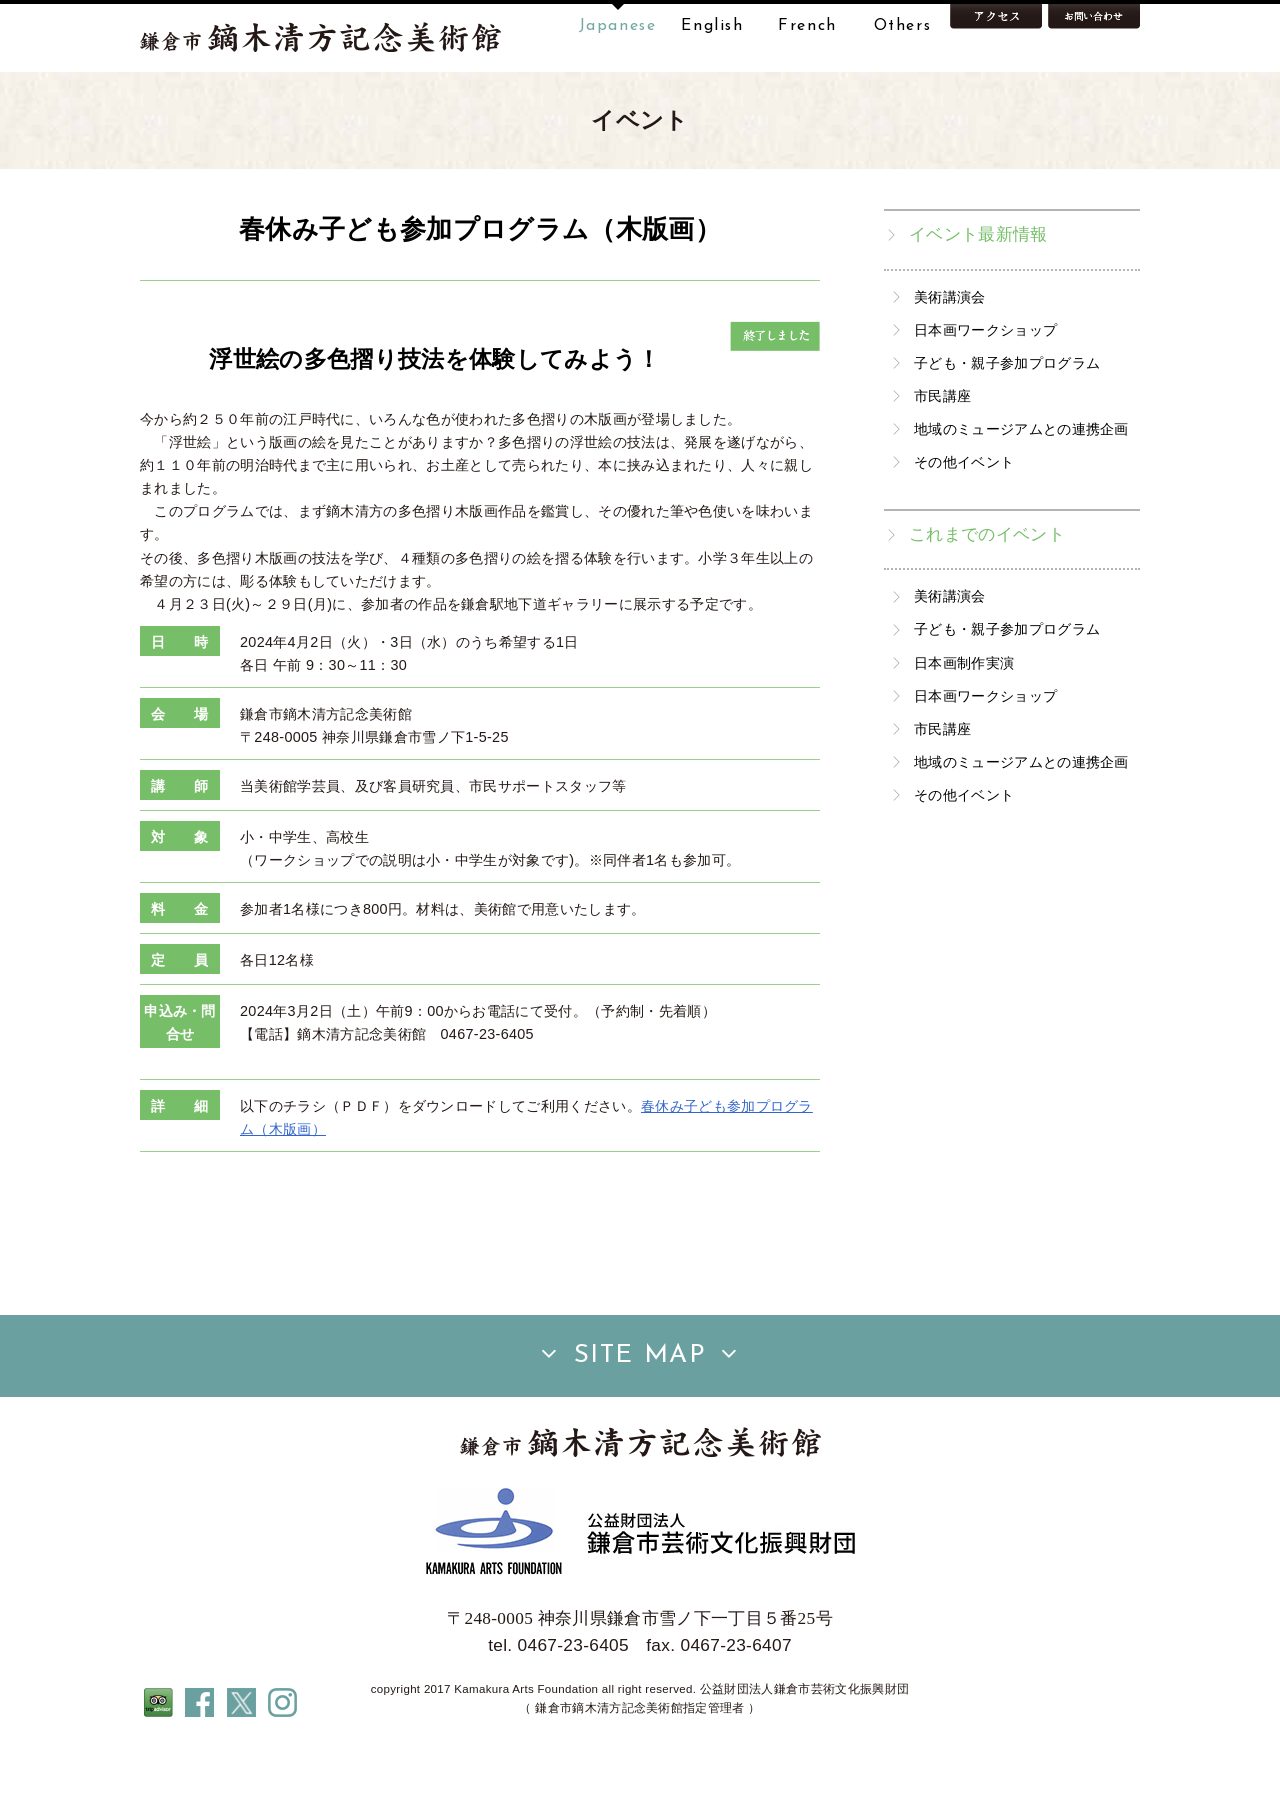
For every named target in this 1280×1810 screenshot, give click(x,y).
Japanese (618, 26)
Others (903, 26)
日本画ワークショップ (985, 393)
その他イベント (964, 525)
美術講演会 (950, 360)
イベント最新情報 (978, 297)
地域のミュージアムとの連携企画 (1021, 492)
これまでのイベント (987, 597)
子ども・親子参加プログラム (1007, 426)
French (807, 26)
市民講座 (942, 459)
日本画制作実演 (964, 726)
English (712, 26)
